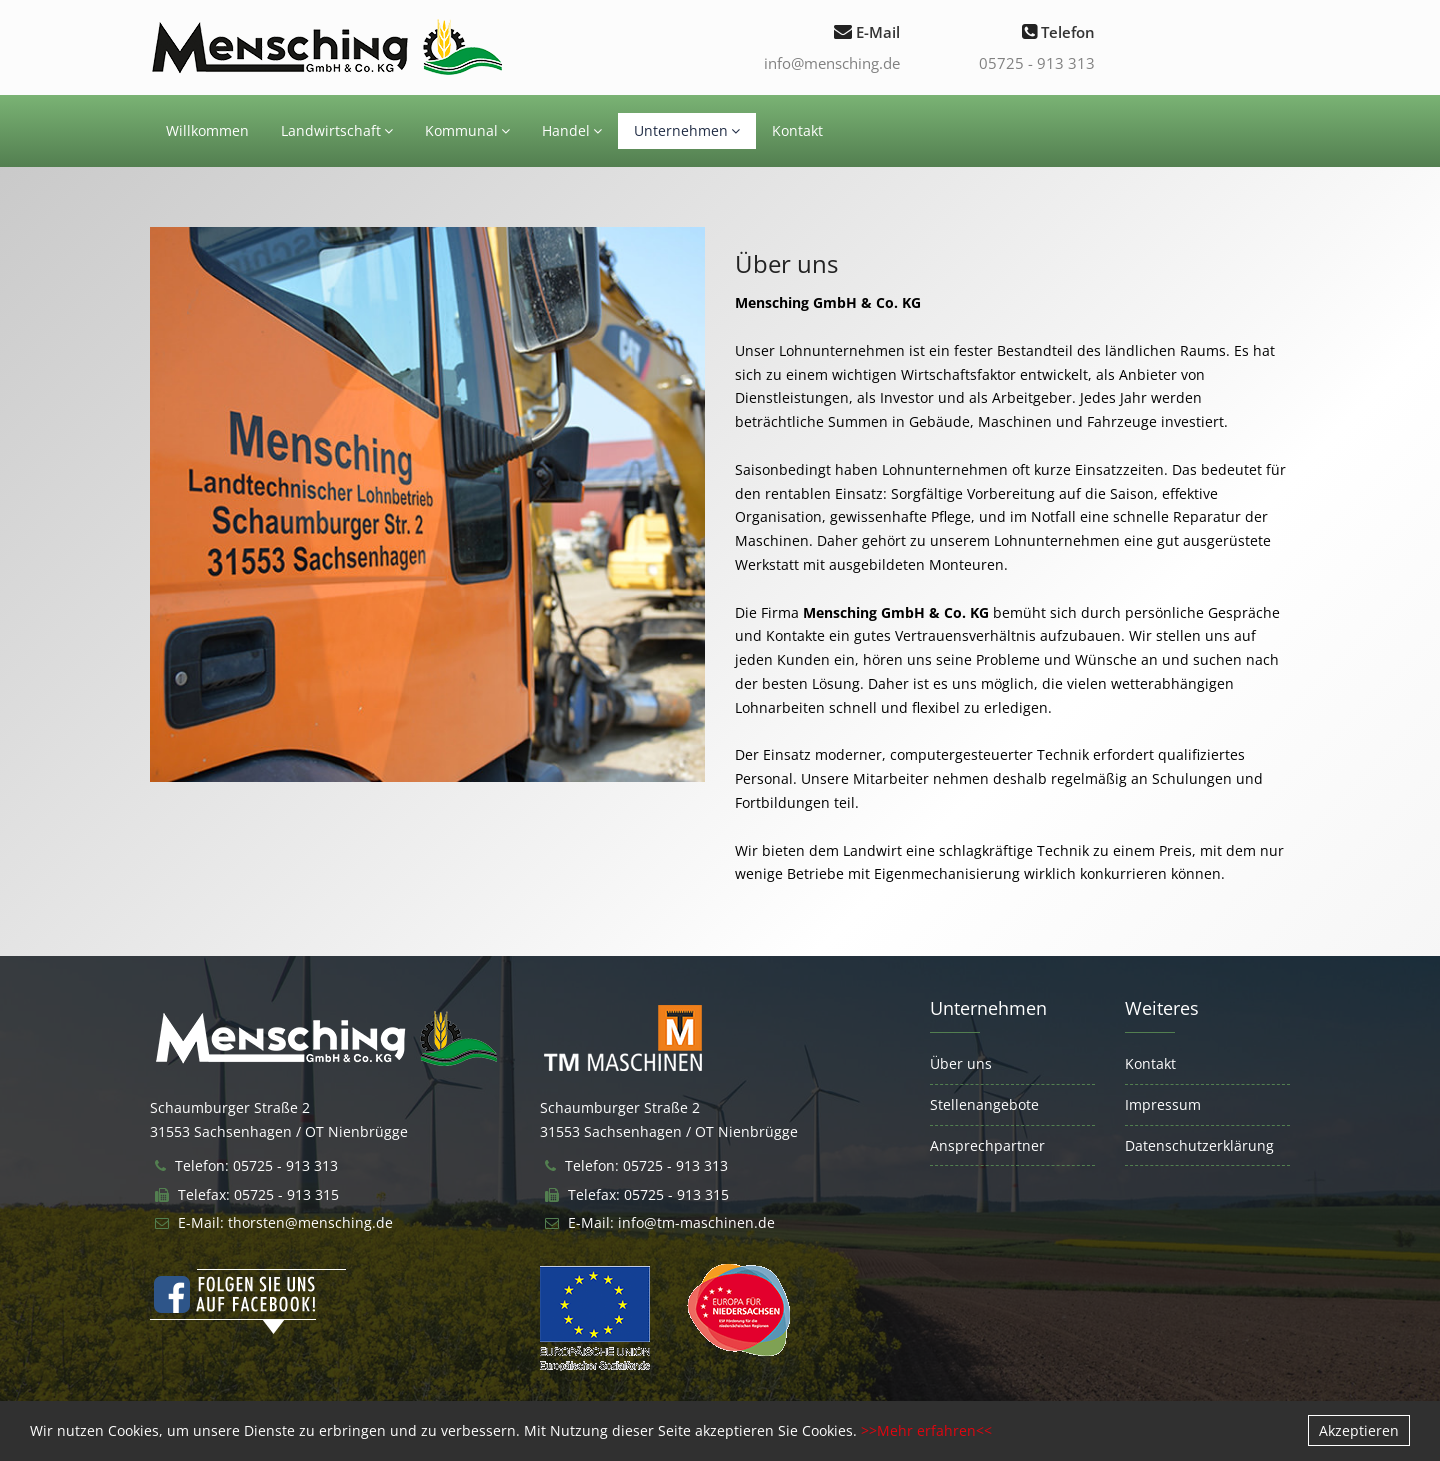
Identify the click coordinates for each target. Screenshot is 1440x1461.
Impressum (1163, 1104)
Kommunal (467, 130)
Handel (572, 130)
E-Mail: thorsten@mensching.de (285, 1222)
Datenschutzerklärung (1199, 1145)
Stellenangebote (984, 1104)
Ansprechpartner (987, 1145)
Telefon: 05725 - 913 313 (256, 1165)
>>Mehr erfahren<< (926, 1430)
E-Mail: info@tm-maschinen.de (671, 1222)
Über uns (961, 1063)
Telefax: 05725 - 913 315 (258, 1194)
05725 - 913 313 (1037, 63)
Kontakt (797, 130)
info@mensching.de (832, 63)
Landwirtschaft (337, 130)
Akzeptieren (1359, 1430)
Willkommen (207, 130)
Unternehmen (687, 130)
